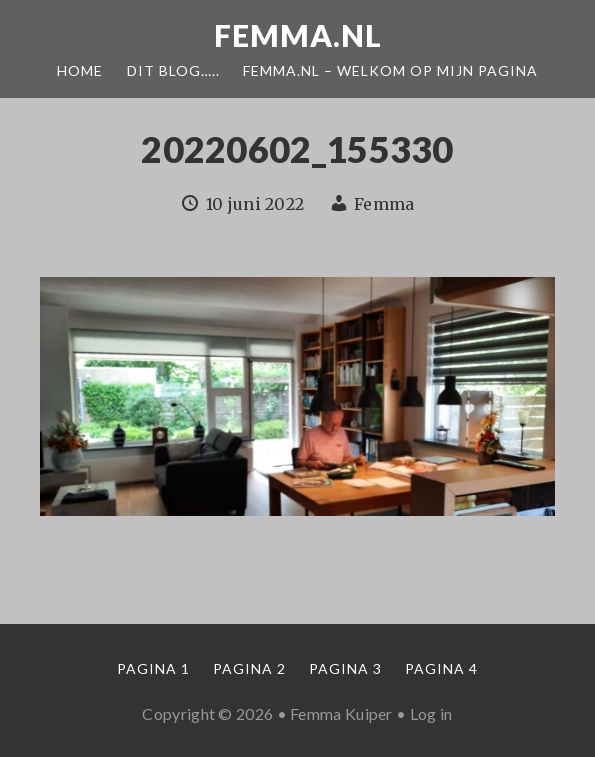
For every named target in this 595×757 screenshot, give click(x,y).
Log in (431, 713)
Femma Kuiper (341, 713)
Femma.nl (298, 35)
